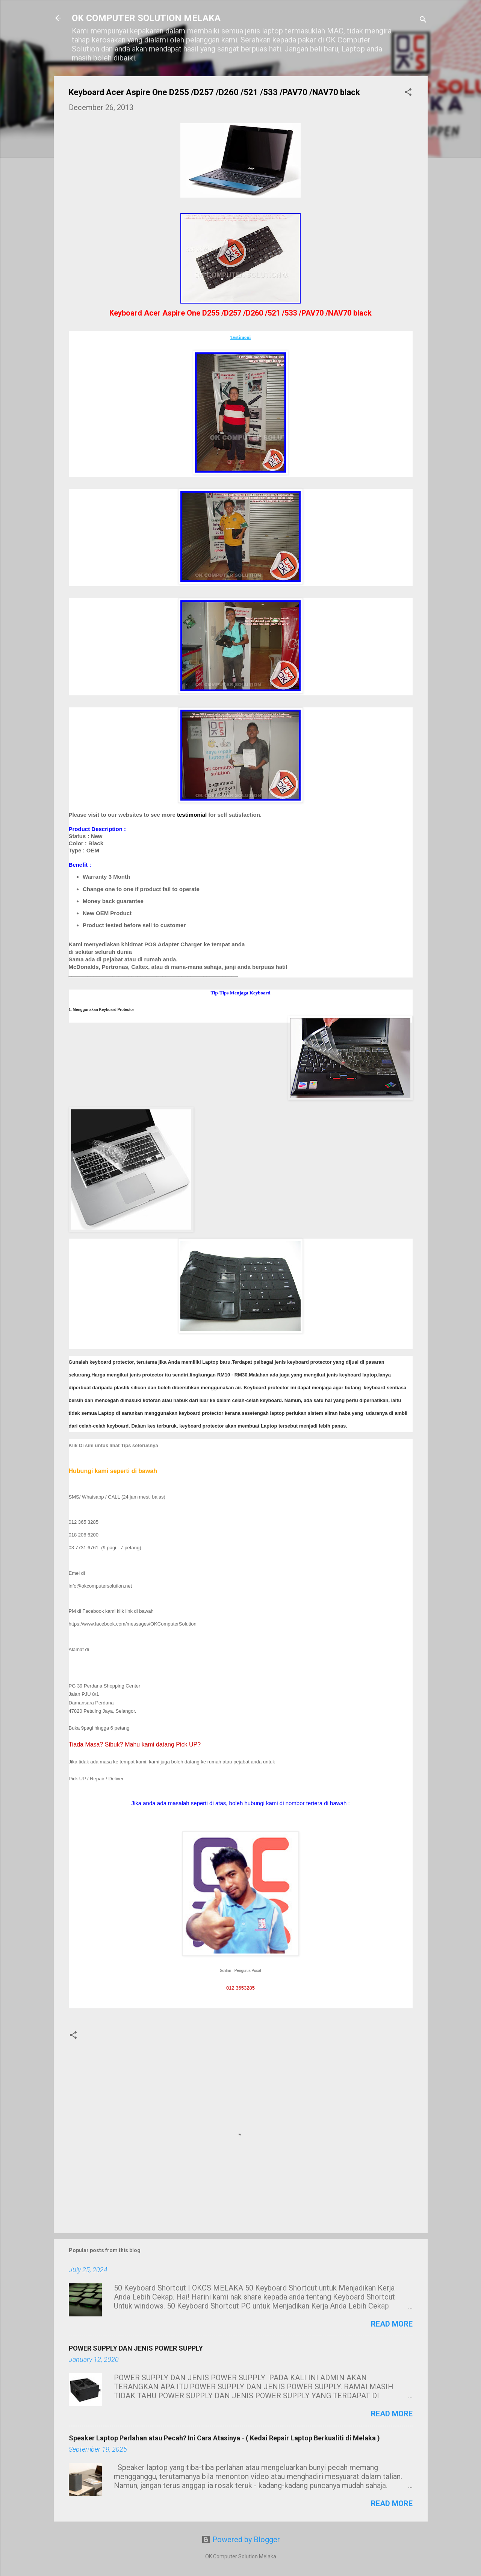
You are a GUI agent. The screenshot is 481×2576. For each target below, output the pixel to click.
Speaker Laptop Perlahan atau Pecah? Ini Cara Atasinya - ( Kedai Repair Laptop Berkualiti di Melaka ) (224, 2438)
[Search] (423, 20)
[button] (408, 93)
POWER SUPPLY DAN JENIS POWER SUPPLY (136, 2348)
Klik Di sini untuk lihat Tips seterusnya (113, 1445)
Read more (392, 2323)
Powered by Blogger (240, 2539)
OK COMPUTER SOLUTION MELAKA (146, 18)
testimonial (192, 814)
